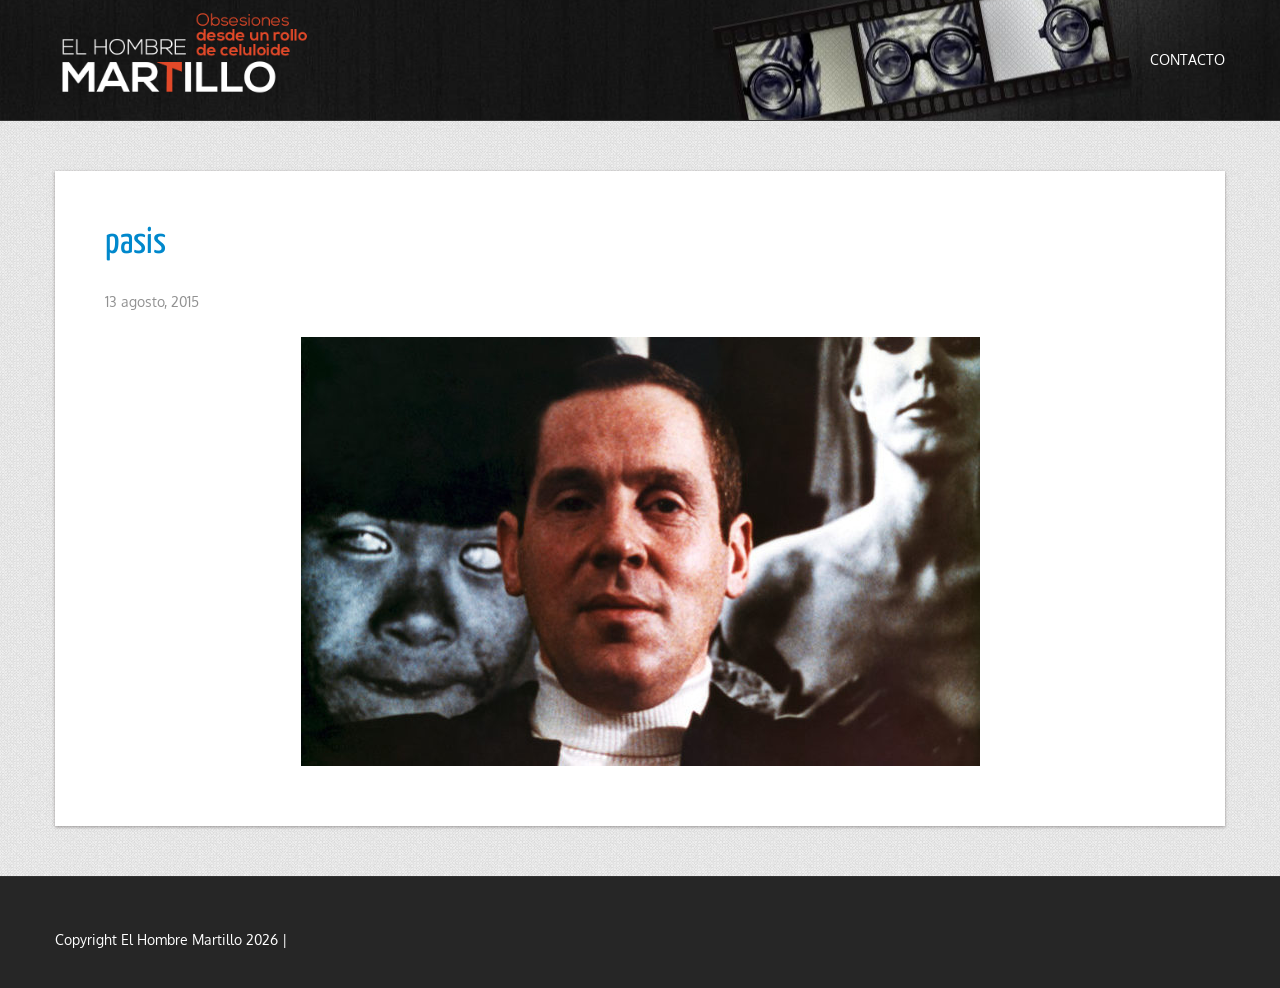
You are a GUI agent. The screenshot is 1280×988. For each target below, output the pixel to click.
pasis (135, 243)
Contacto (1187, 59)
